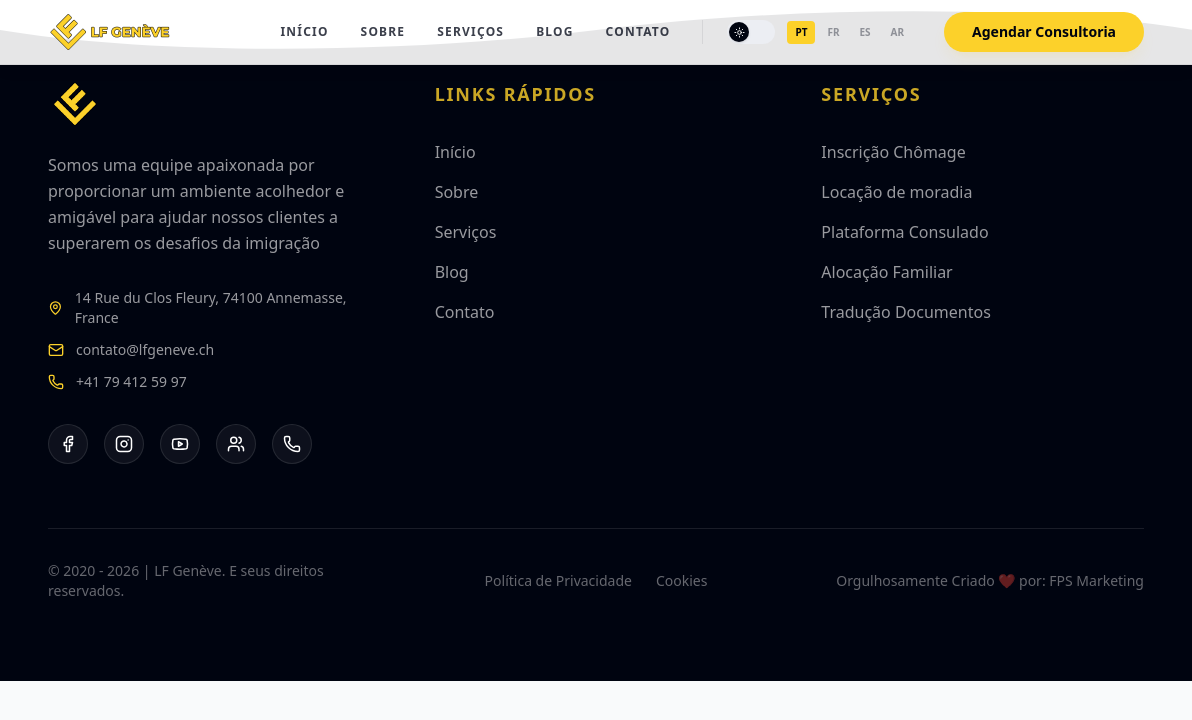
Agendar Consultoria (1044, 31)
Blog (554, 32)
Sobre (383, 32)
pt (801, 32)
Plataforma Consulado (904, 232)
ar (897, 32)
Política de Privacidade (558, 580)
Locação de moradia (896, 192)
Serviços (470, 32)
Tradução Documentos (906, 312)
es (864, 32)
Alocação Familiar (886, 272)
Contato (638, 32)
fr (833, 32)
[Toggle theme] (751, 32)
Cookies (681, 580)
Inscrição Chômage (893, 152)
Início (304, 32)
